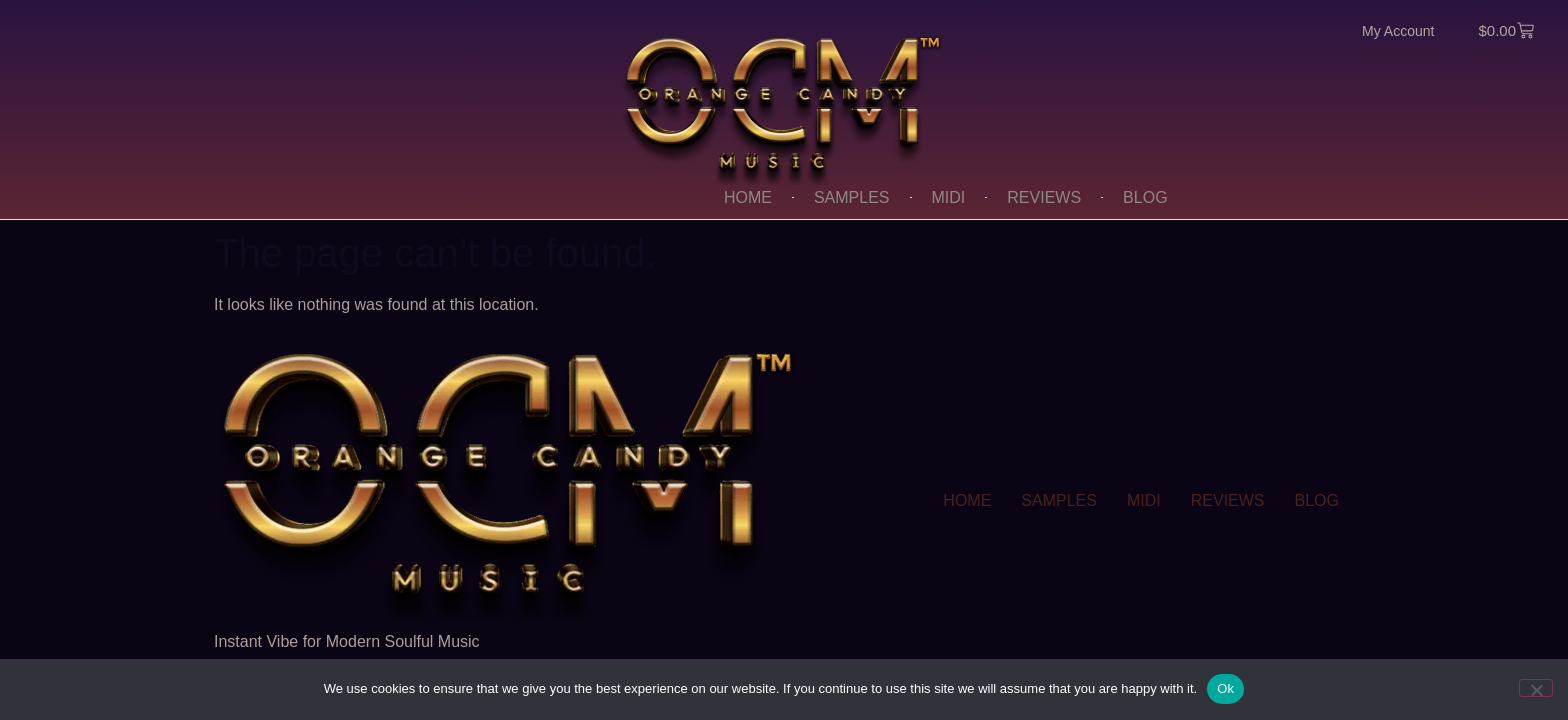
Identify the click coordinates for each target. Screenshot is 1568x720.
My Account (1398, 31)
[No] (1536, 688)
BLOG (1145, 197)
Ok (1225, 688)
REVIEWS (1044, 197)
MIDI (949, 197)
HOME (748, 197)
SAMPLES (852, 197)
